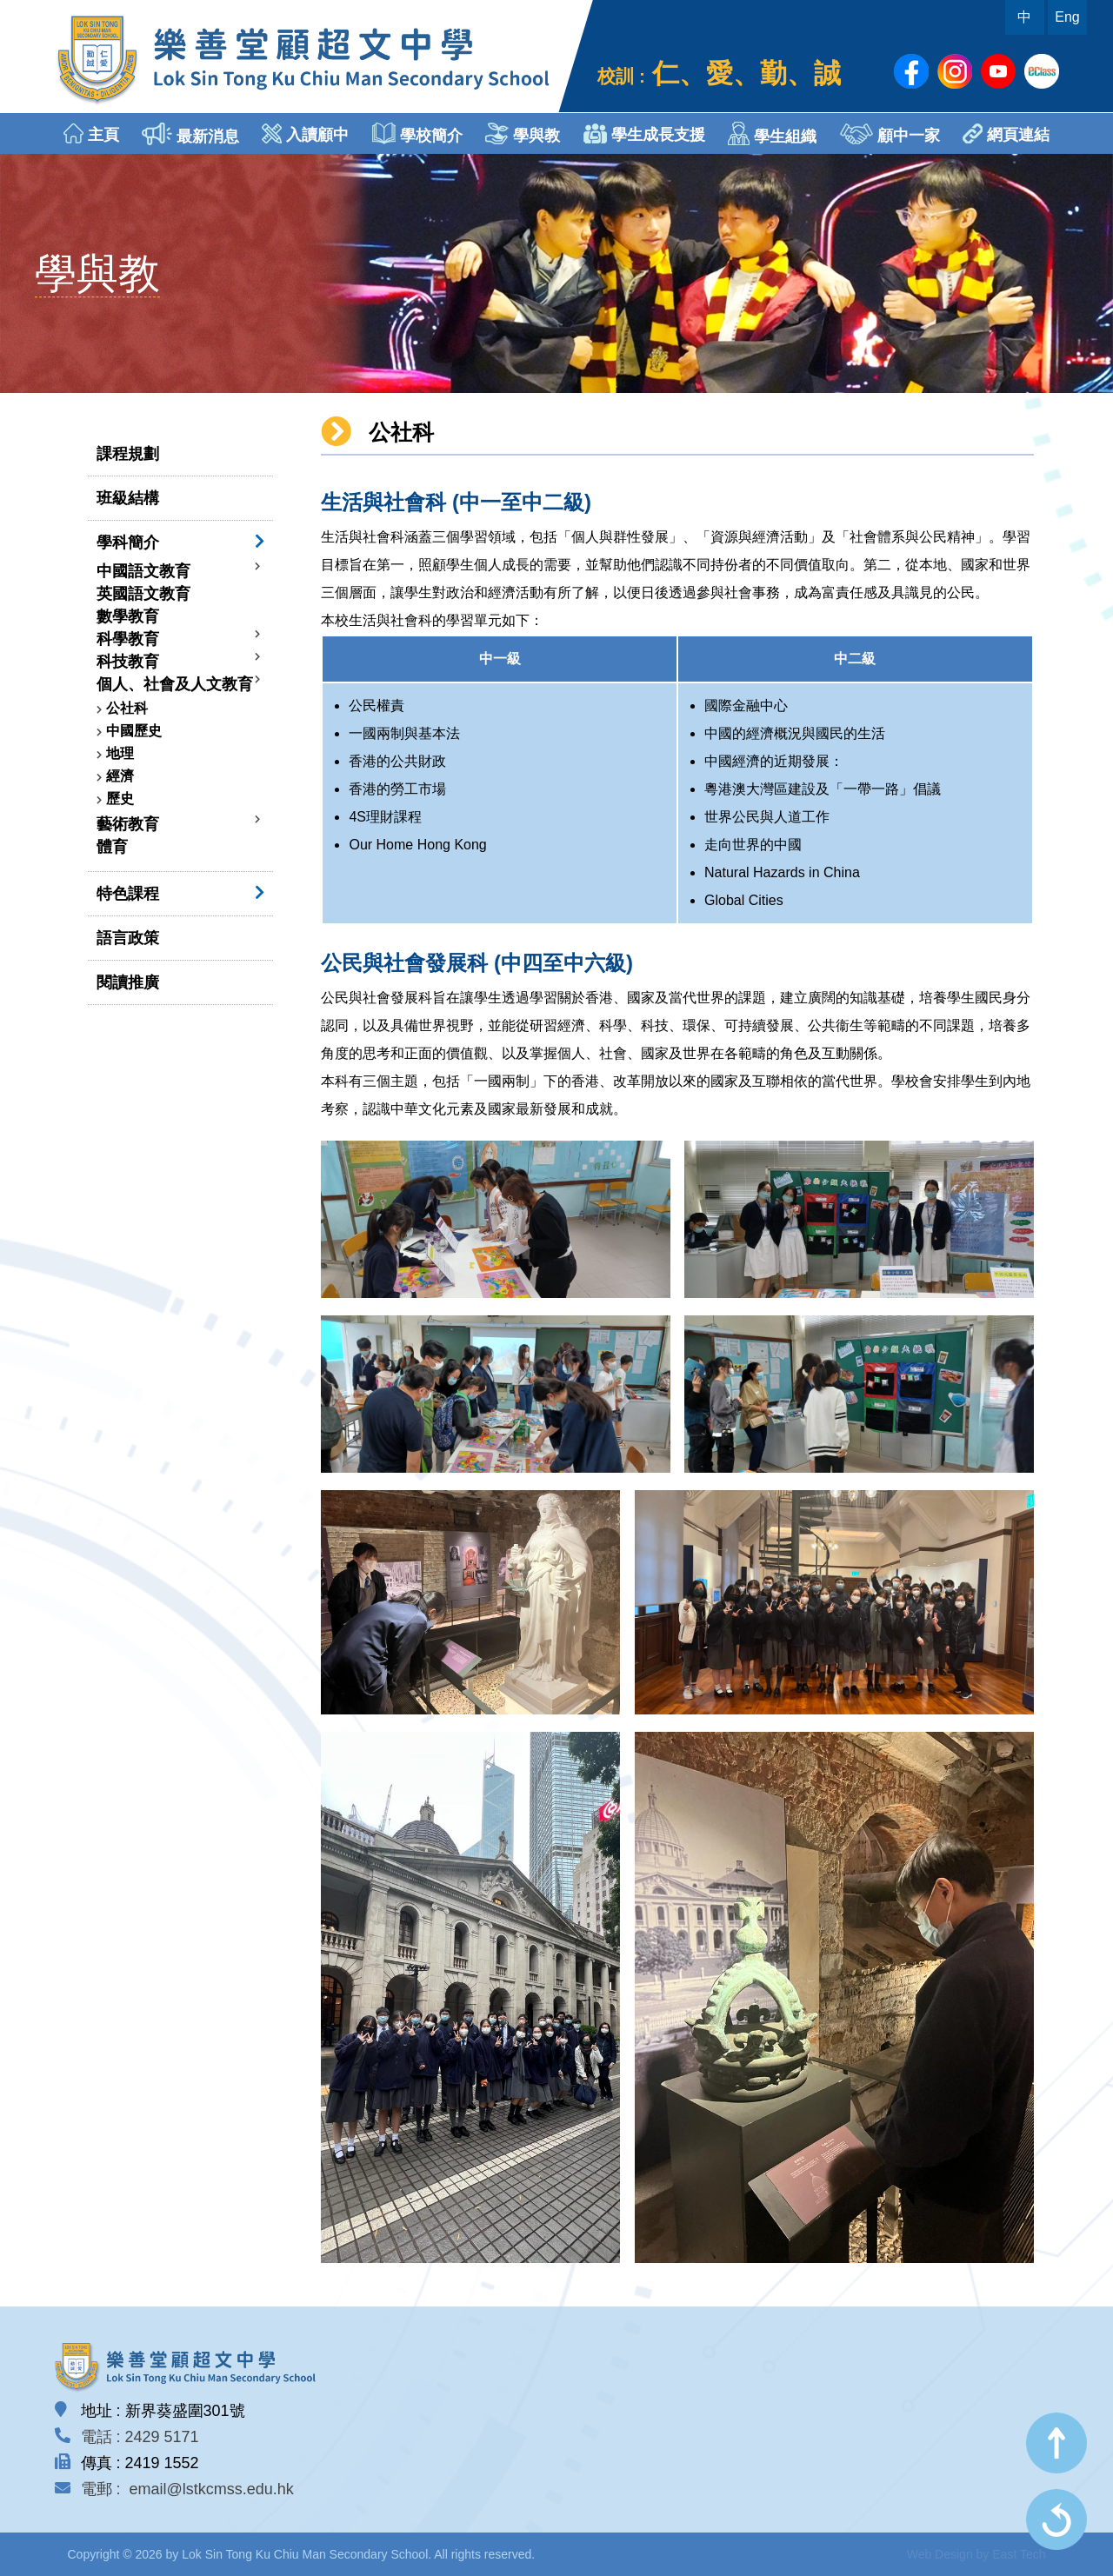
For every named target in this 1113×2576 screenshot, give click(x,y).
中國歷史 (134, 730)
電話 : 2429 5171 (140, 2437)
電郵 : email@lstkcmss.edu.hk (187, 2489)
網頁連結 (1006, 133)
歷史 (120, 798)
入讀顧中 (305, 133)
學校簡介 (417, 133)
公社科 (127, 708)
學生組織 (772, 133)
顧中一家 (890, 133)
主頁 (91, 133)
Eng (1067, 17)
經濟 (120, 776)
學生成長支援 (644, 133)
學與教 (522, 133)
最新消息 (190, 134)
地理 (120, 753)
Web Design (940, 2554)
